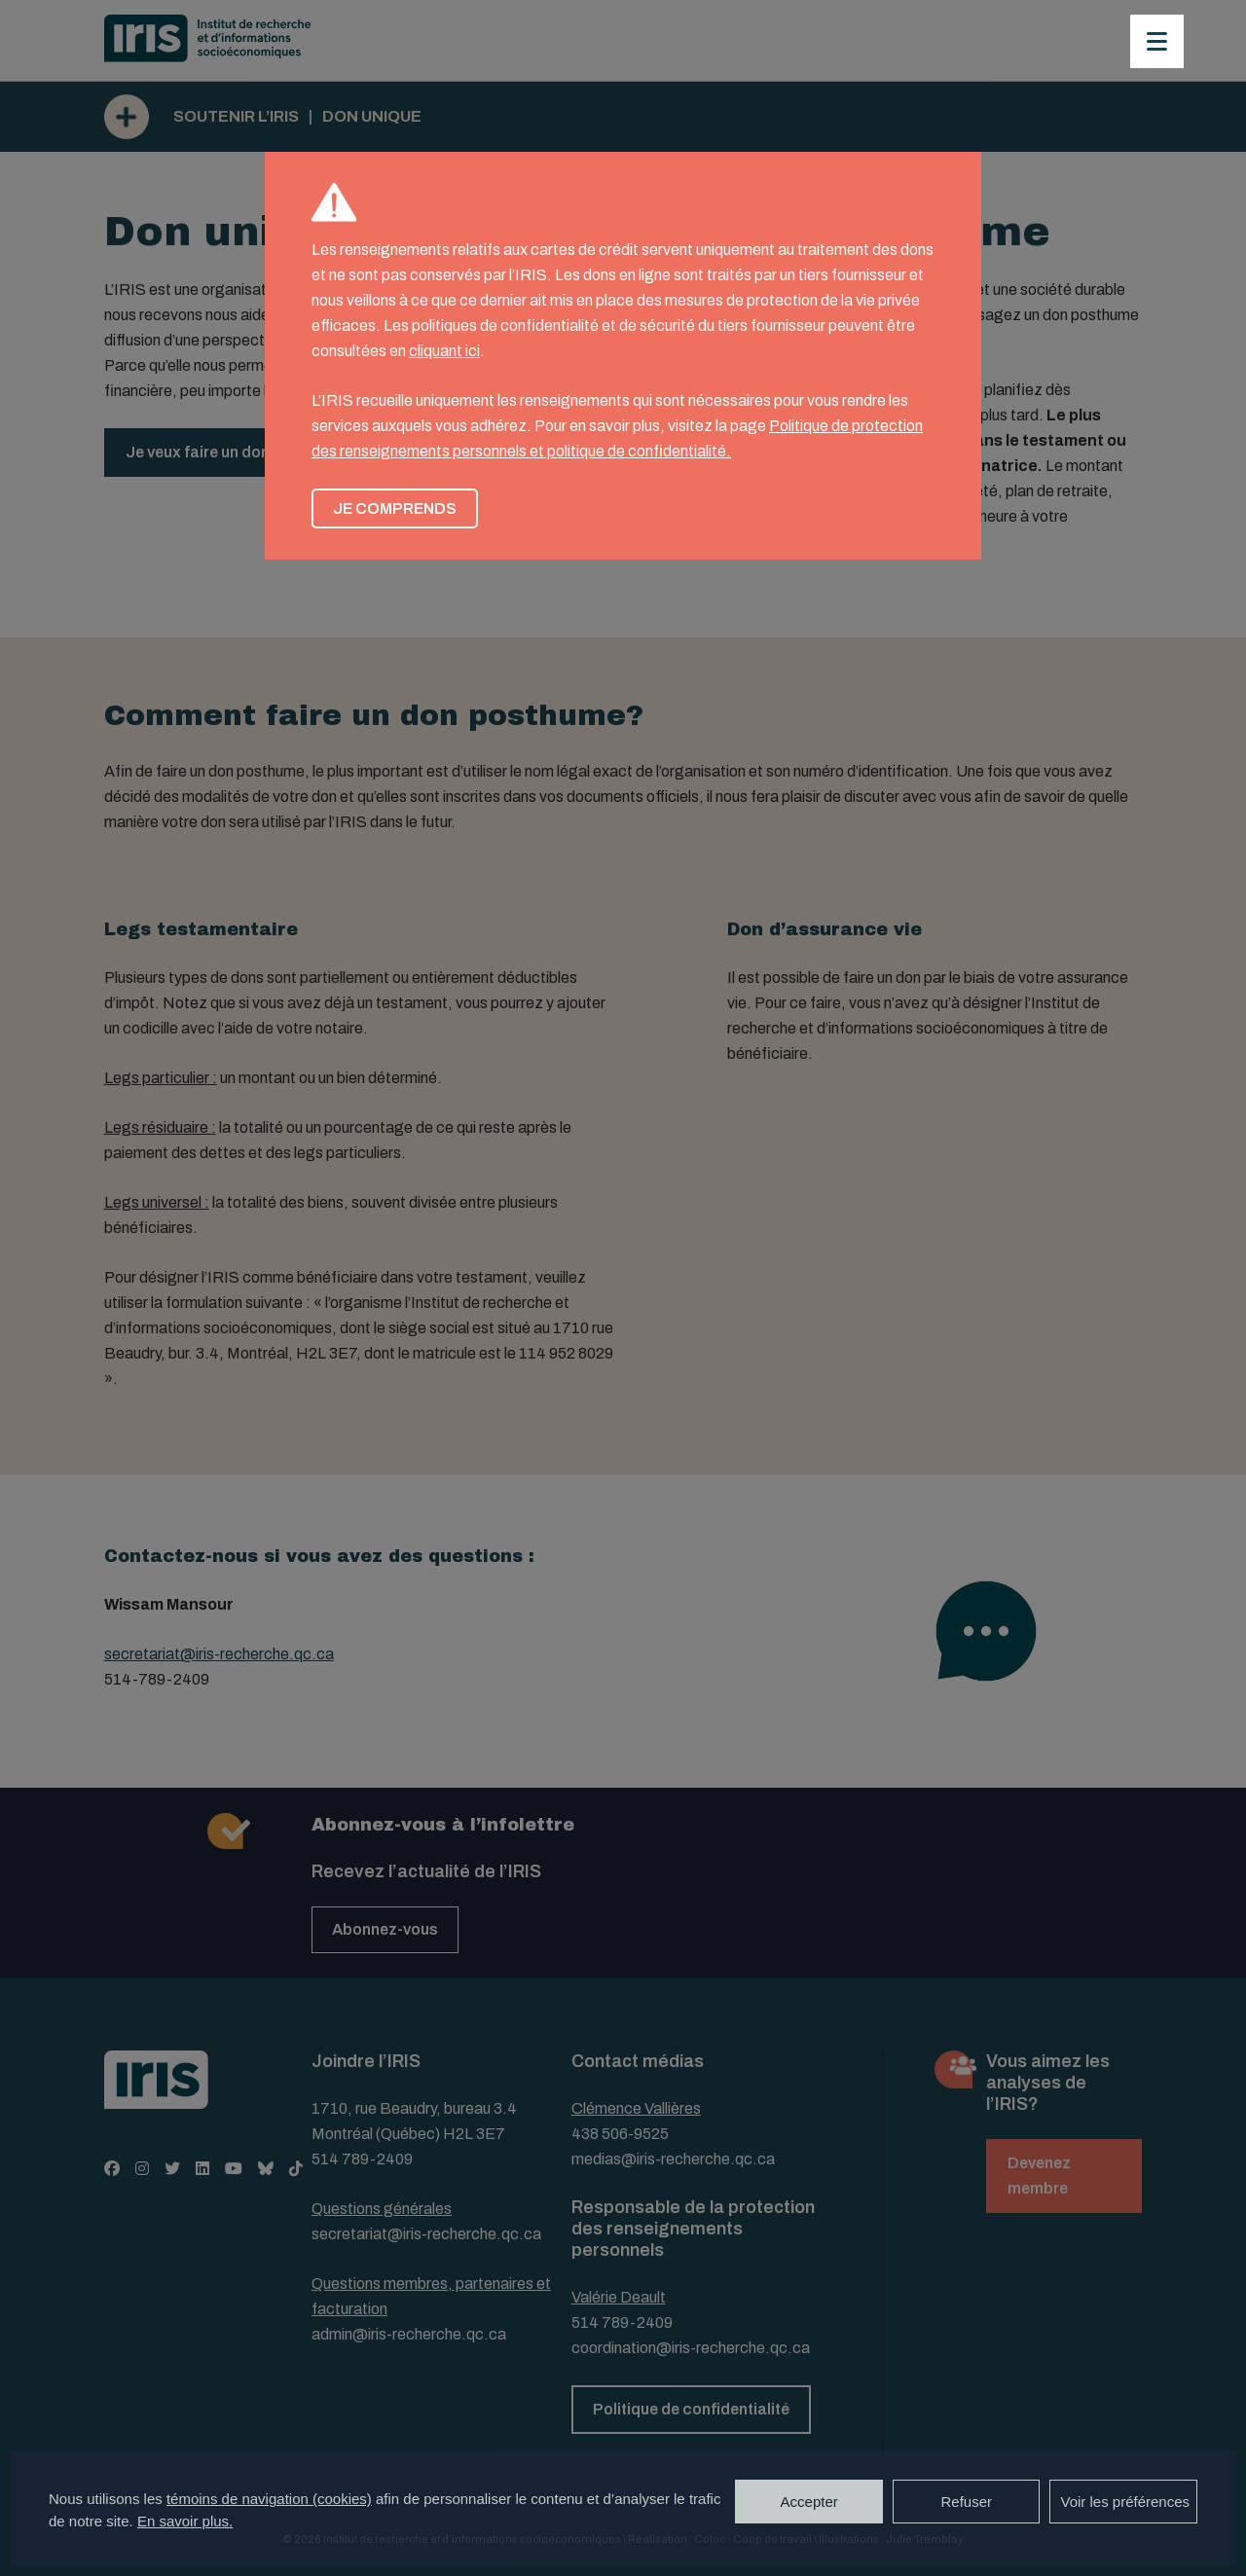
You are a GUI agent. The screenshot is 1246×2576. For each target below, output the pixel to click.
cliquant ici (444, 351)
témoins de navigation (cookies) (269, 2498)
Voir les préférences (1125, 2501)
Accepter (809, 2501)
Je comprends (395, 508)
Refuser (966, 2501)
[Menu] (1157, 41)
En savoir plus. (185, 2521)
